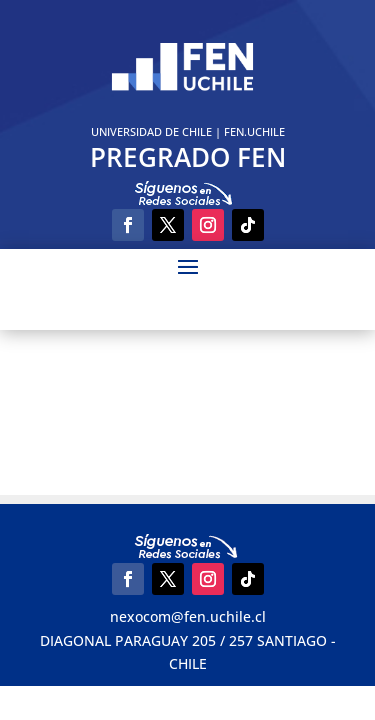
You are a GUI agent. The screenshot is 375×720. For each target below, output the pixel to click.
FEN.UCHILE (254, 131)
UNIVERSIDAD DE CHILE (151, 131)
